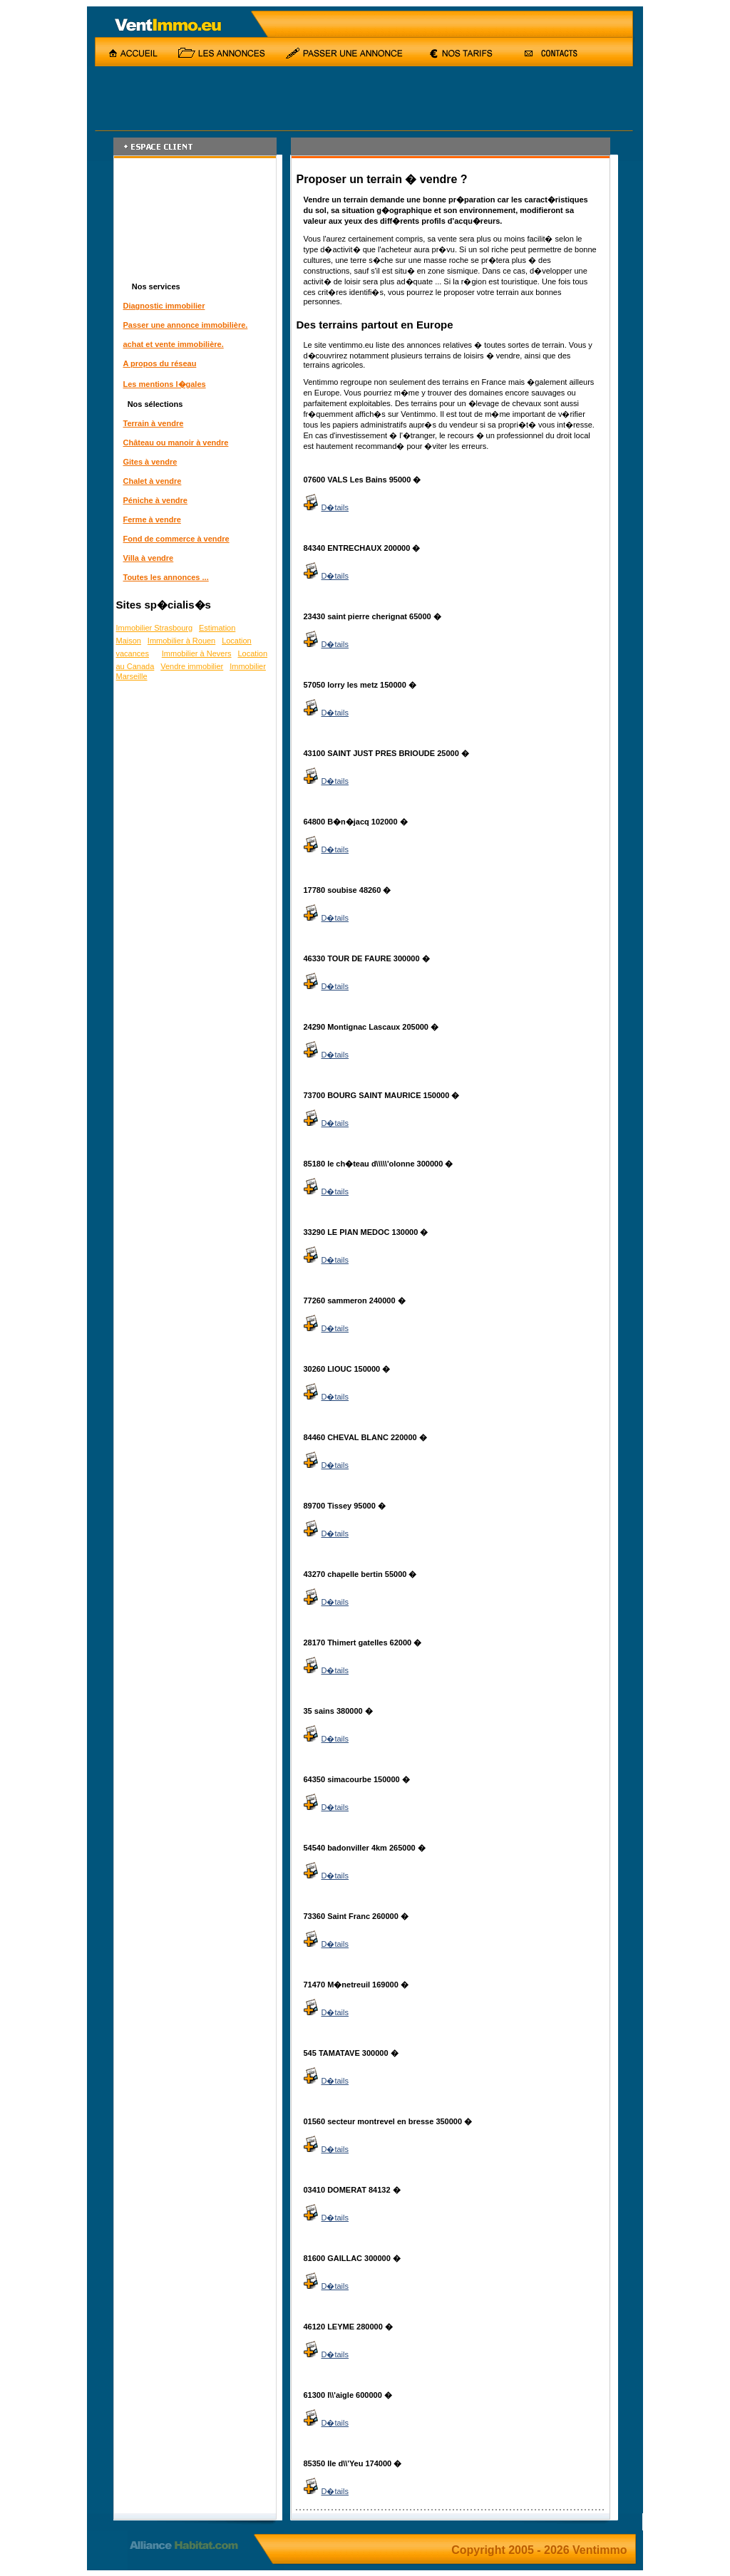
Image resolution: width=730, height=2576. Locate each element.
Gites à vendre (150, 461)
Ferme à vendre (152, 519)
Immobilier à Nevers (197, 653)
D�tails (326, 507)
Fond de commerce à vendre (176, 538)
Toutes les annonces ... (166, 577)
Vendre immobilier (191, 666)
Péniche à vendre (155, 500)
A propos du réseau (160, 363)
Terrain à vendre (153, 423)
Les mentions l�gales (164, 384)
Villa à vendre (148, 558)
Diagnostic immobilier (164, 305)
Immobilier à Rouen (181, 640)
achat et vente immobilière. (173, 344)
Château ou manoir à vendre (176, 442)
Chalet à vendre (152, 481)
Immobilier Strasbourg (154, 628)
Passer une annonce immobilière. (185, 325)
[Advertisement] (346, 98)
